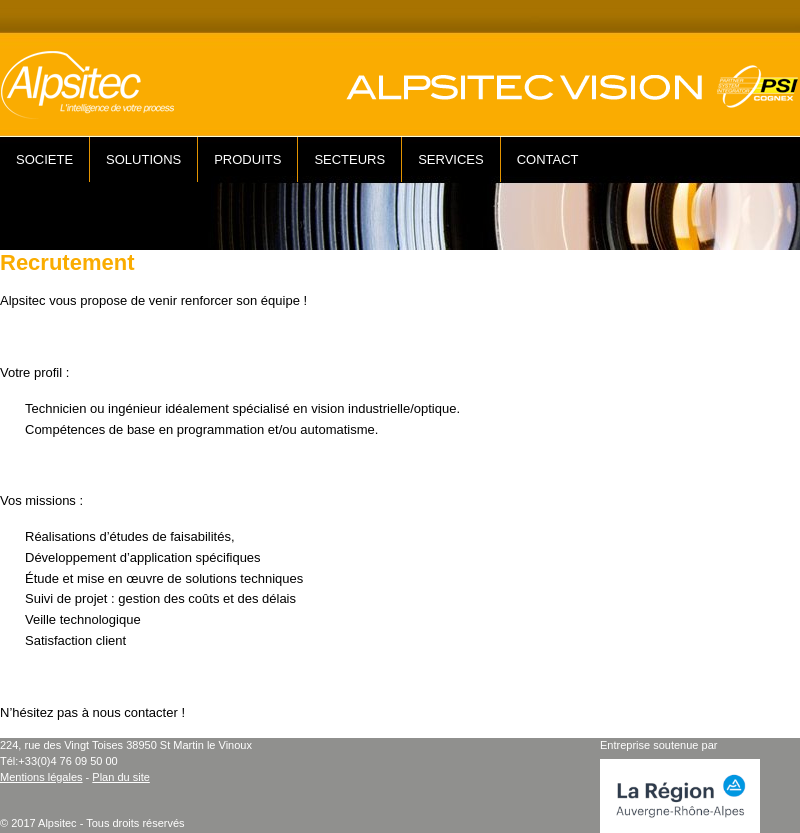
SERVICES (451, 159)
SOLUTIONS (143, 159)
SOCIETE (44, 159)
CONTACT (548, 159)
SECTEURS (349, 159)
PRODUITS (247, 159)
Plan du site (120, 777)
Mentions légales (41, 777)
